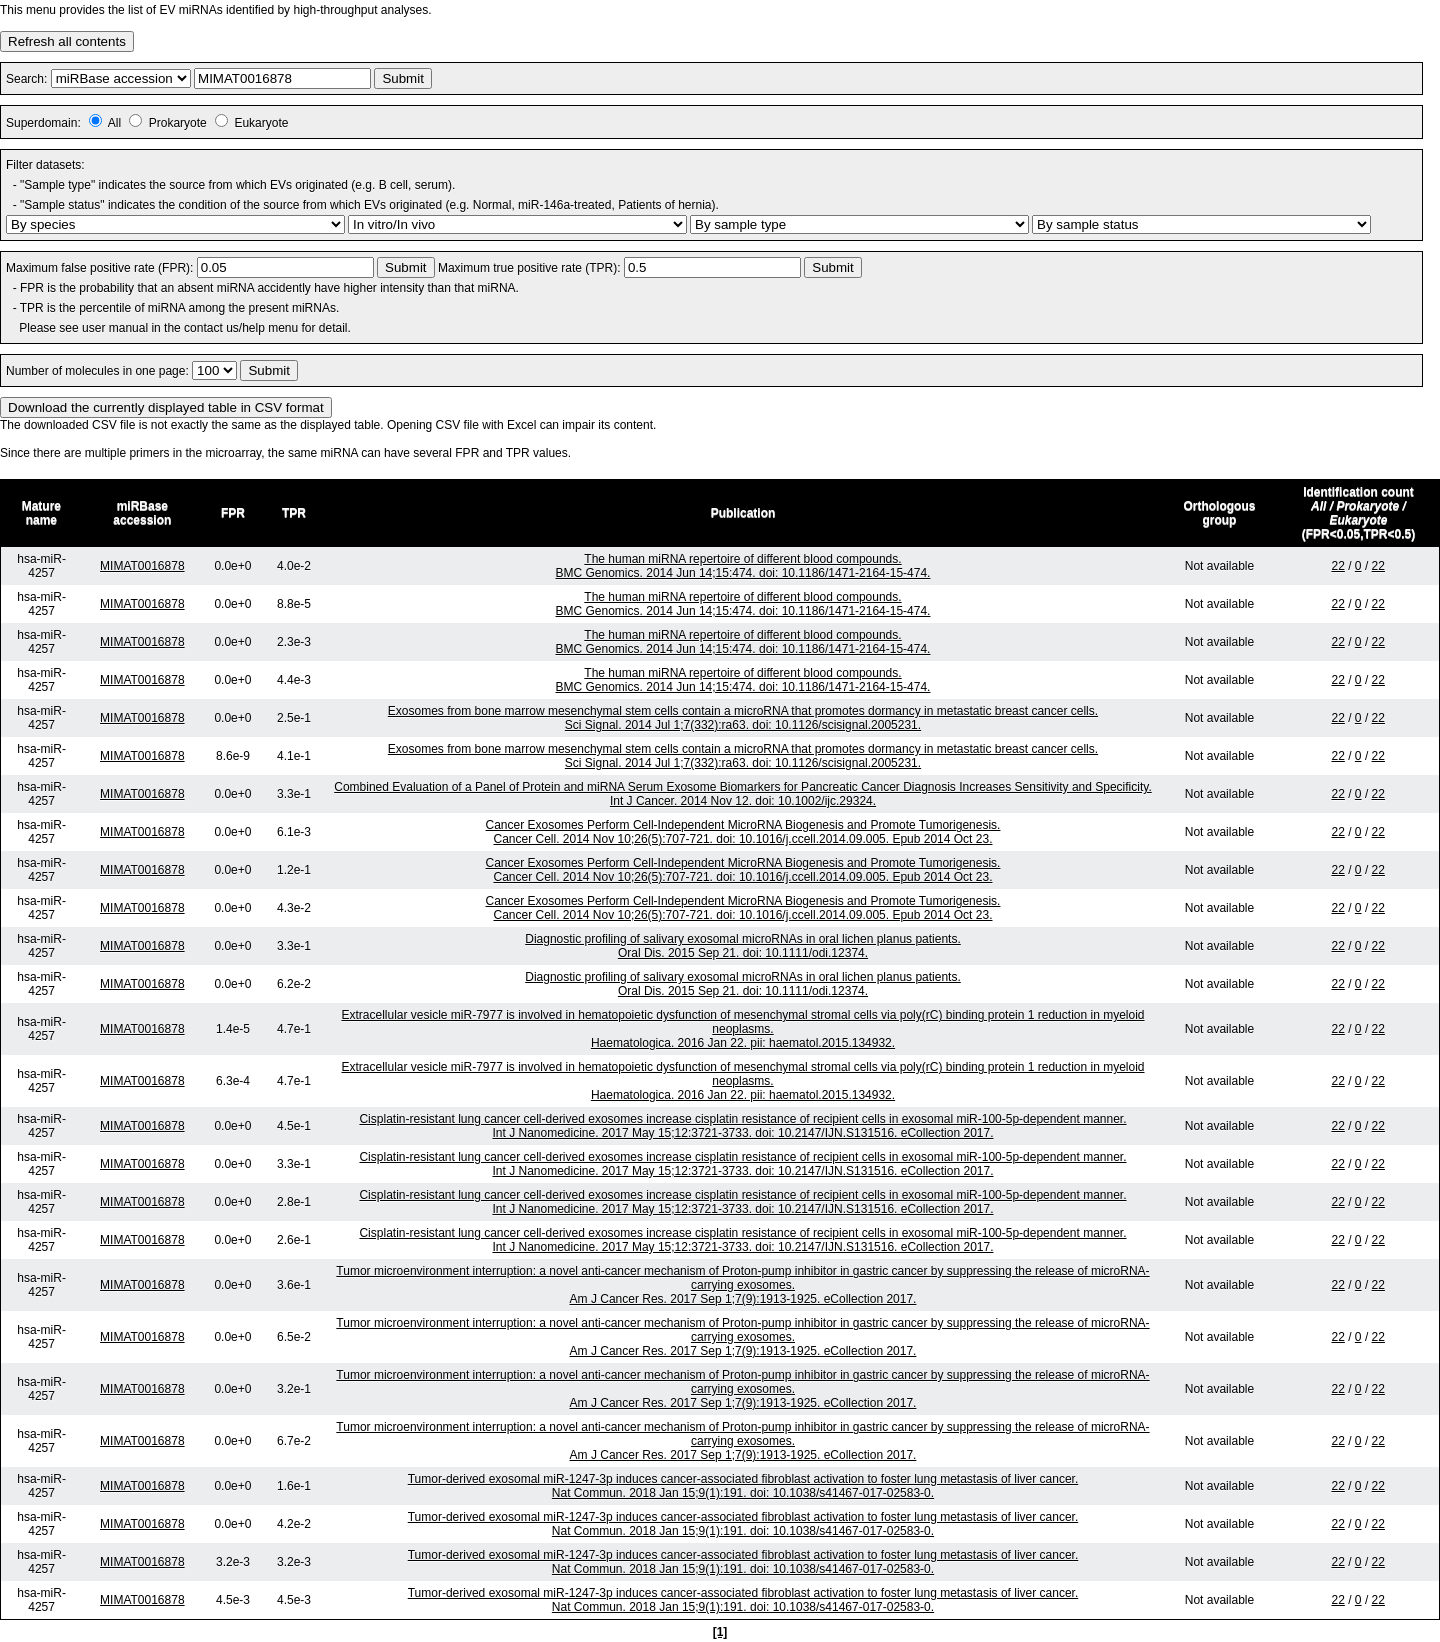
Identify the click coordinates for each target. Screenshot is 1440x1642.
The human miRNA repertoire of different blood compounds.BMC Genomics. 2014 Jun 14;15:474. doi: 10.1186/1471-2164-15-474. (743, 566)
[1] (720, 1632)
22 (1337, 566)
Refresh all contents (67, 41)
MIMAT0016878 (142, 566)
